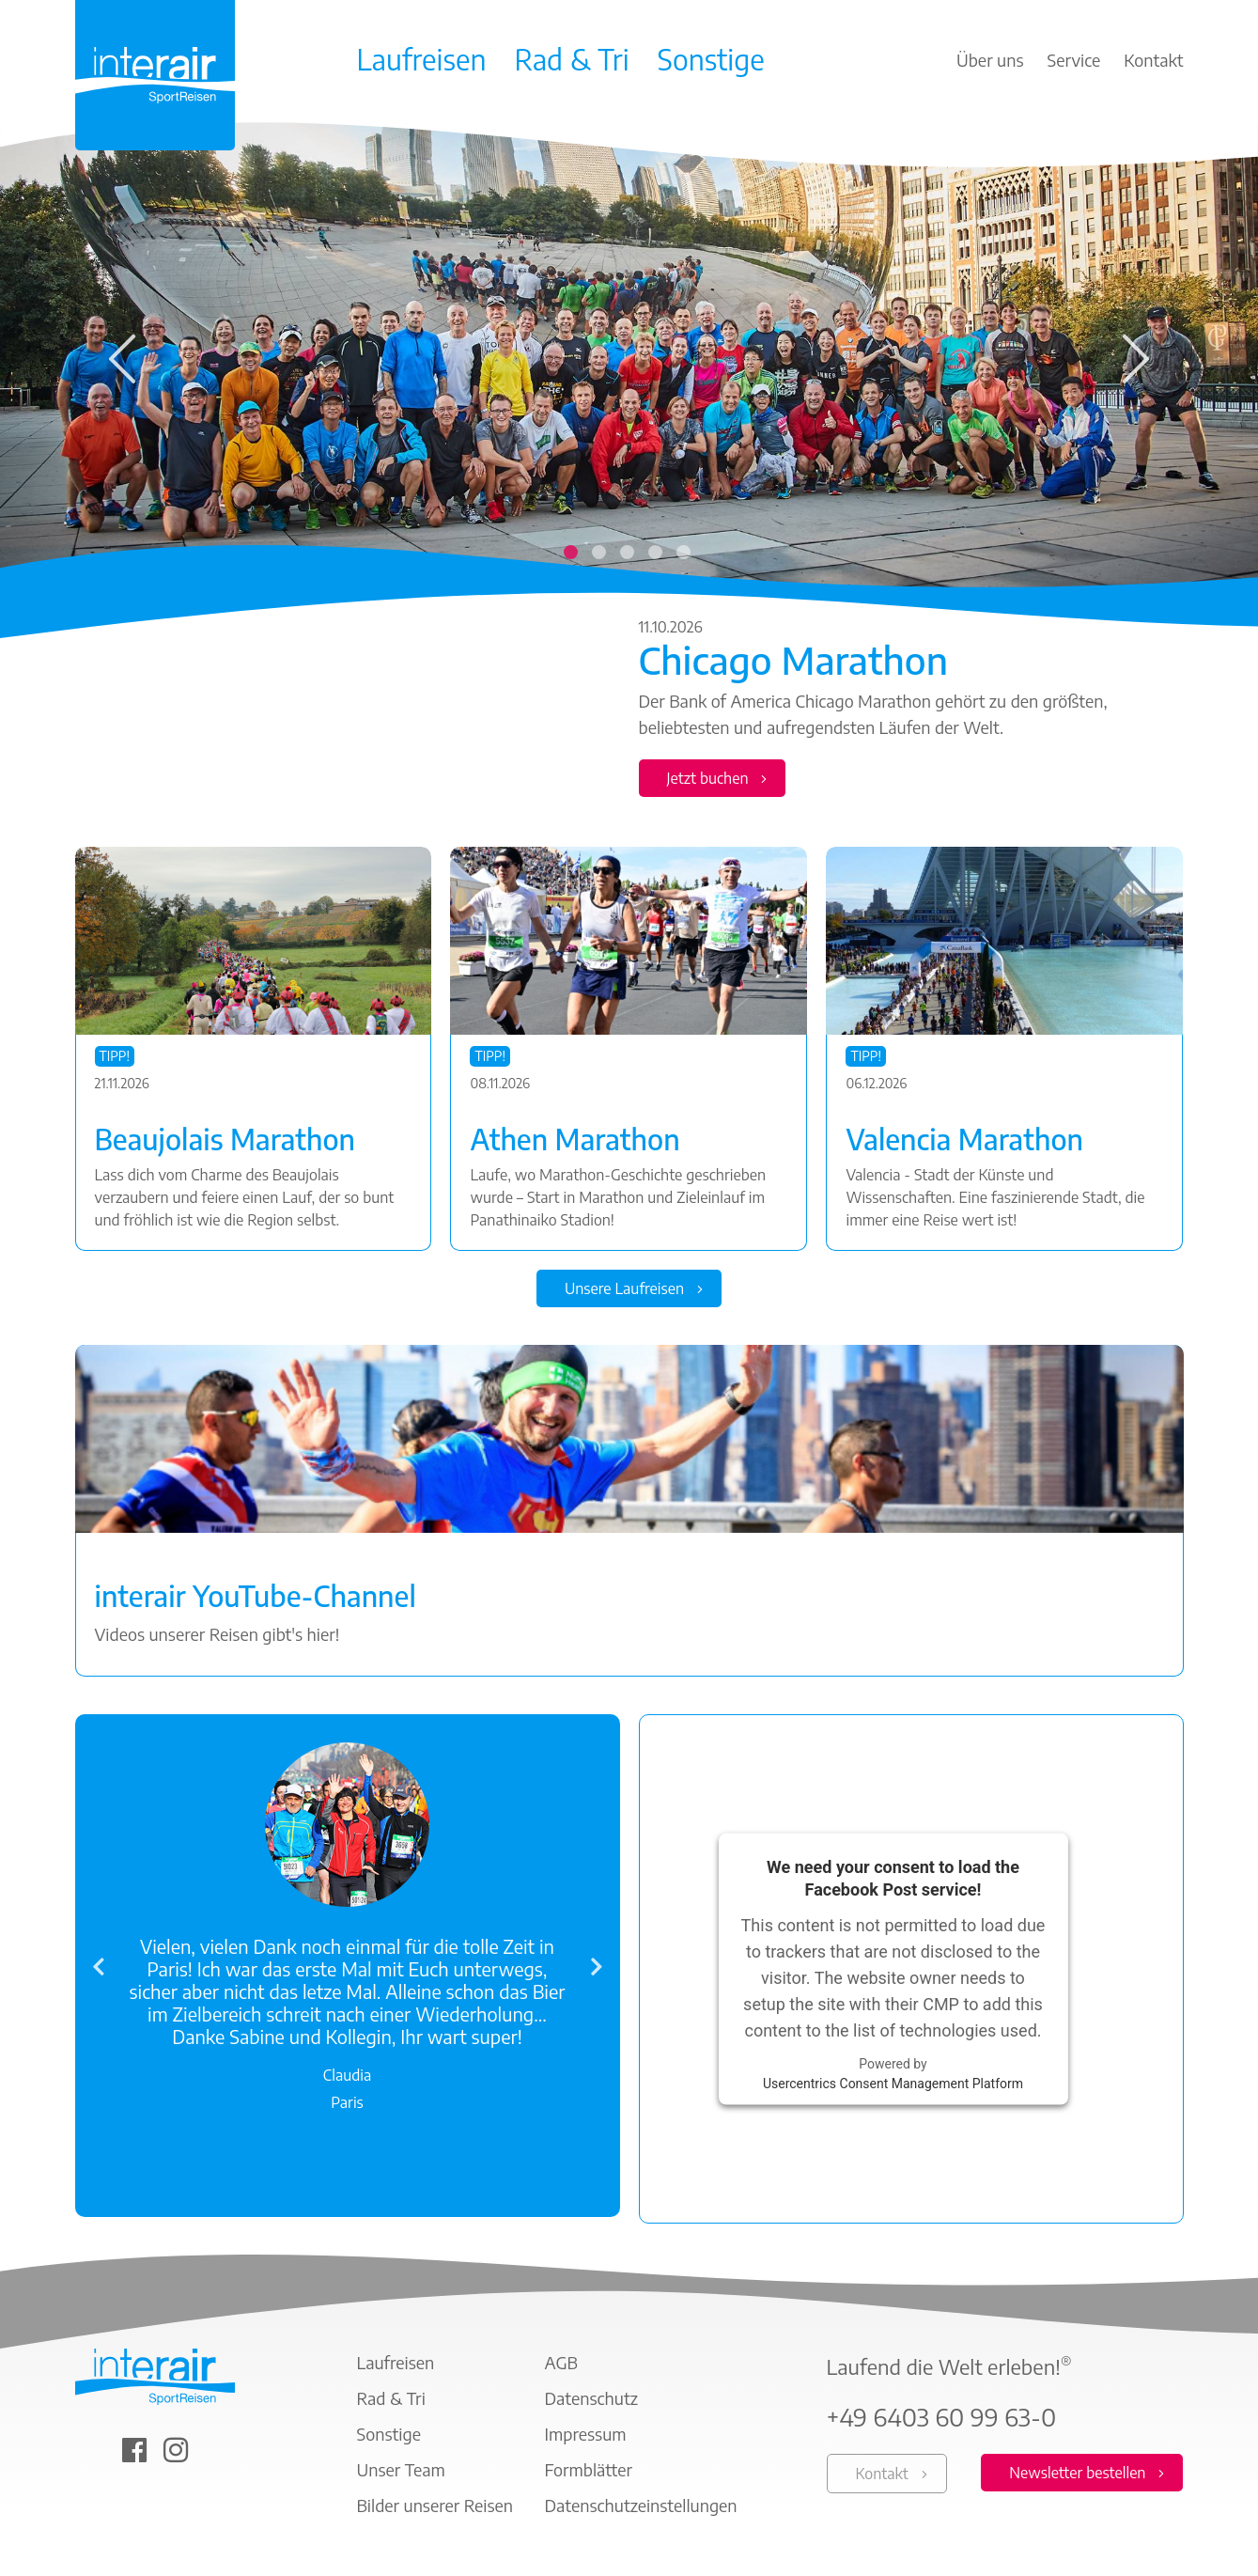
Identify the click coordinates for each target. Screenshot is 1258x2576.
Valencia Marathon (964, 1139)
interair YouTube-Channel (255, 1597)
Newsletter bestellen (1077, 2473)
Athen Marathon (574, 1139)
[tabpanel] (629, 471)
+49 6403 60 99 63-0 (942, 2418)
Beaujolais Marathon (225, 1139)
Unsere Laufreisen (624, 1289)
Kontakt (882, 2474)
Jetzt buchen (708, 778)
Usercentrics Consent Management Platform (893, 2084)
